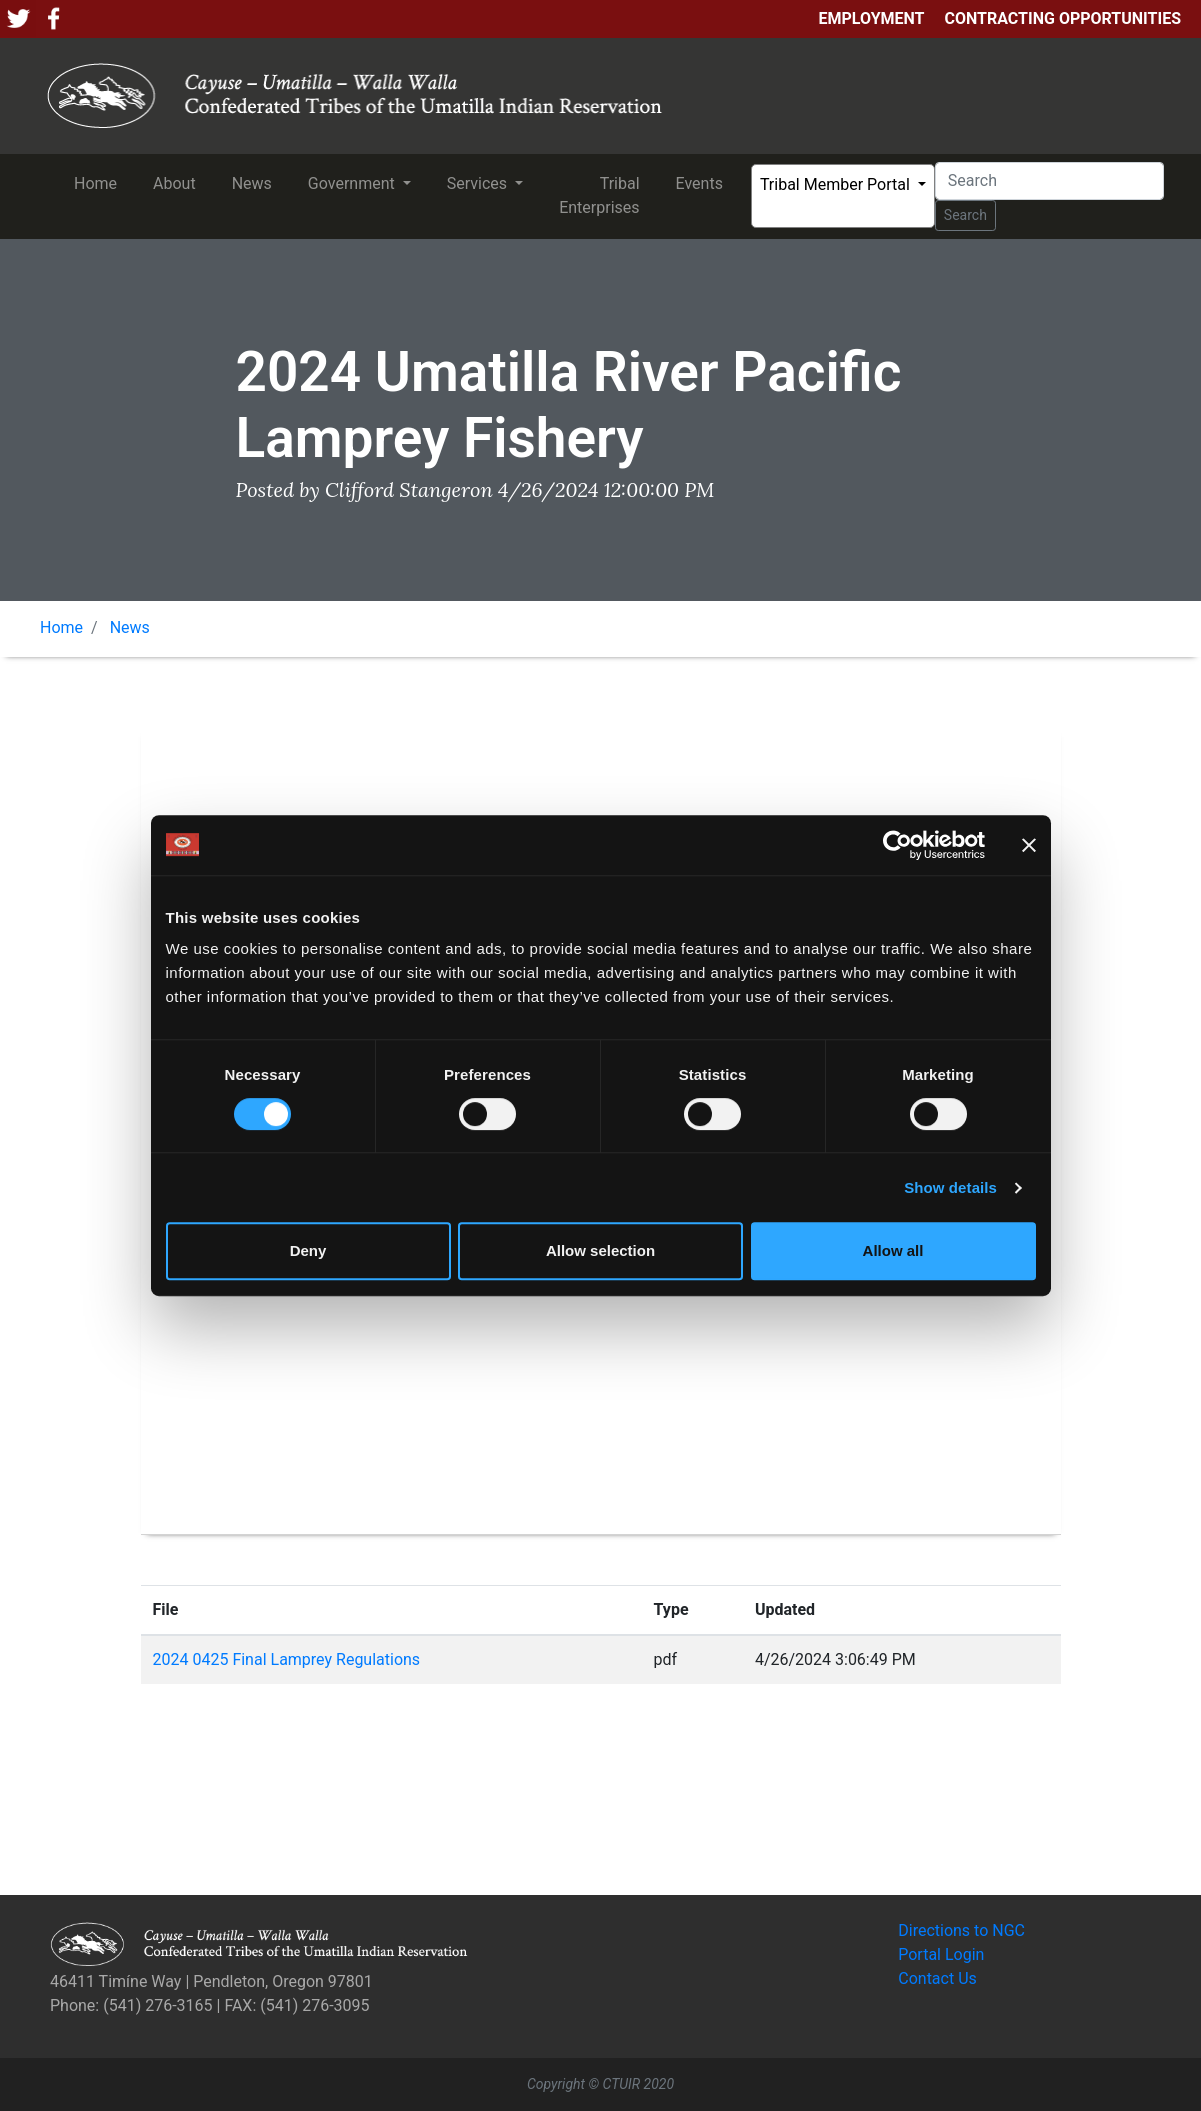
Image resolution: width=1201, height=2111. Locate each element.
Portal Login (941, 1954)
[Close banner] (1029, 845)
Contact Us (937, 1978)
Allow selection (600, 1250)
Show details (950, 1187)
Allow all (893, 1250)
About (178, 182)
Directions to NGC (961, 1930)
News (256, 182)
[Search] (1049, 181)
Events (703, 182)
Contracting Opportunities (1063, 18)
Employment (871, 18)
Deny (308, 1250)
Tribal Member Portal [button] (837, 184)
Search (965, 215)
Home (99, 182)
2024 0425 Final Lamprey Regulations (287, 1659)
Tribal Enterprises (603, 195)
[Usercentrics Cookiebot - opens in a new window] (897, 845)
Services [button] (479, 183)
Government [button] (353, 183)
